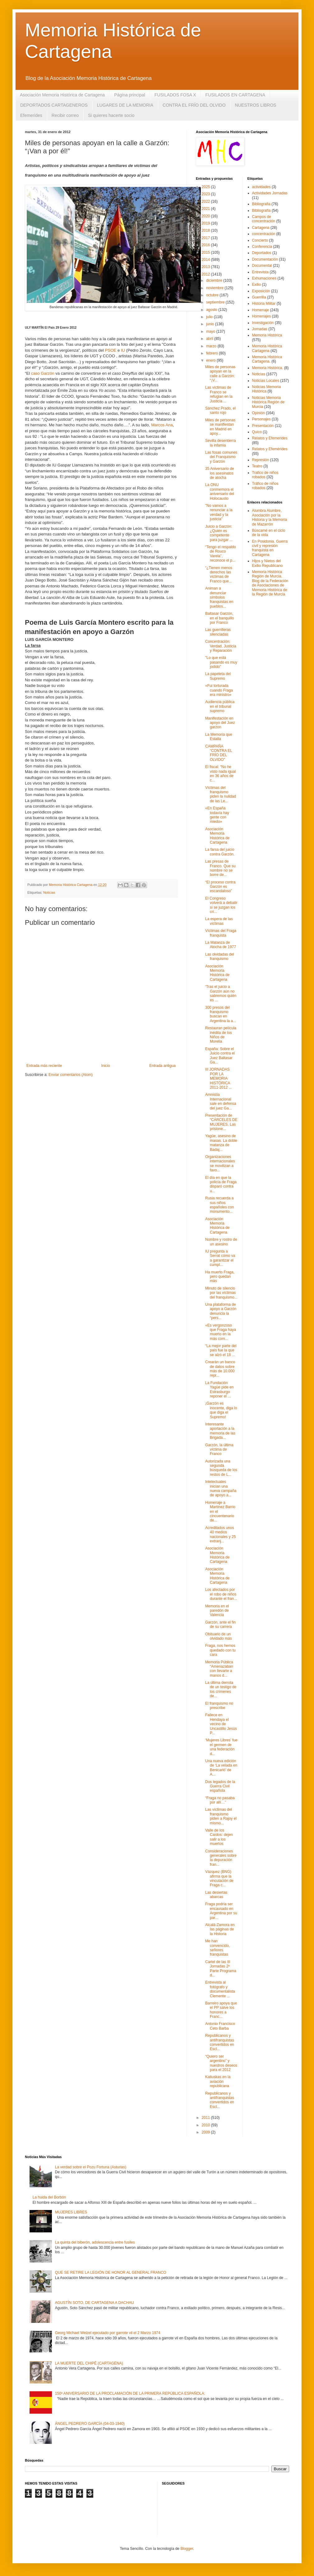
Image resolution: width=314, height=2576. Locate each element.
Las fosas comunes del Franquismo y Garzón (221, 457)
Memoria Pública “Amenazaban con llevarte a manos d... (219, 1669)
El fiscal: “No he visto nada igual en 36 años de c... (220, 773)
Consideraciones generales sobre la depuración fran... (221, 1858)
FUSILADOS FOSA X (175, 94)
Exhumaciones (264, 278)
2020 (206, 216)
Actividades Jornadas (270, 193)
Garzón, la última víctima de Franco (219, 1449)
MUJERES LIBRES (71, 2212)
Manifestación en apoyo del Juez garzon (220, 723)
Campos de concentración (263, 219)
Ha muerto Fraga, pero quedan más (219, 1276)
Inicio (105, 1065)
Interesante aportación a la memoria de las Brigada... (220, 1431)
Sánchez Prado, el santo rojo (220, 410)
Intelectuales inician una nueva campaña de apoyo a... (220, 1488)
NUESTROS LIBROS (255, 105)
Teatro (257, 466)
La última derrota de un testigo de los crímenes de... (220, 1689)
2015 (206, 252)
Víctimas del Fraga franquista (220, 933)
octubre (212, 295)
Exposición (261, 291)
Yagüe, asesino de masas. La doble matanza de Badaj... (221, 1142)
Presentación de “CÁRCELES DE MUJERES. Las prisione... (221, 1122)
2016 (206, 245)
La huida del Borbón (49, 2197)
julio (210, 317)
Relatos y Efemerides (270, 438)
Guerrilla (259, 297)
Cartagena (261, 227)
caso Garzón (42, 373)
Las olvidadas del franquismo (219, 956)
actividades (261, 187)
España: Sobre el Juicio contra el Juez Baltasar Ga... (220, 1055)
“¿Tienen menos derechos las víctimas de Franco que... (218, 574)
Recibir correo (65, 115)
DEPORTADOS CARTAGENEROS (54, 105)
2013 (206, 267)
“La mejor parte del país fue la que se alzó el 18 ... (221, 1350)
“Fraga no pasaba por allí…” (220, 1800)
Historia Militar (264, 303)
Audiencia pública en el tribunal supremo (219, 706)
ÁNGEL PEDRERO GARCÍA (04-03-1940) (90, 2423)
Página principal (129, 94)
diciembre (214, 280)
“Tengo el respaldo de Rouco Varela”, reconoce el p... (220, 554)
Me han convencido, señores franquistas (217, 1948)
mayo (211, 331)
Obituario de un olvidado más (218, 1636)
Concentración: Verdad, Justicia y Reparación (220, 646)
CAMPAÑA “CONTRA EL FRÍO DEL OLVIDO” (218, 753)
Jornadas (259, 329)
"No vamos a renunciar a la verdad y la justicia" (219, 512)
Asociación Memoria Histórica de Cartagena (62, 94)
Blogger (186, 2548)
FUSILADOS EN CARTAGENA (235, 94)
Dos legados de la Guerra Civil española (220, 1786)
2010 (206, 2125)
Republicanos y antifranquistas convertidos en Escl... (219, 2042)
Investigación (263, 323)
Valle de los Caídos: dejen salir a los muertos (219, 1837)
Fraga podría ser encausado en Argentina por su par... (221, 1911)
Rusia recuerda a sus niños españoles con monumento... (219, 1205)
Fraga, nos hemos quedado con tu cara (220, 1650)
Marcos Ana (162, 425)
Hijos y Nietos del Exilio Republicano (267, 563)
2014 (206, 259)
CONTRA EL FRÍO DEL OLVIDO (194, 105)
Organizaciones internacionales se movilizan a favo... (220, 1163)
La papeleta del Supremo (218, 676)
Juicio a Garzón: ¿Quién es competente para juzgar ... (219, 533)
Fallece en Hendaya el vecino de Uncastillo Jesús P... (221, 1724)
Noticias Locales (265, 380)
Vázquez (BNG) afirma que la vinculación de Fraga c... (219, 1878)
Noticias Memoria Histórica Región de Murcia (268, 402)
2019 (206, 223)
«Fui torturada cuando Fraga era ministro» (219, 690)
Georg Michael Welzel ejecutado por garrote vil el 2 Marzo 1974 (107, 2333)
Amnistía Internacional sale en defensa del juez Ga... (220, 1101)
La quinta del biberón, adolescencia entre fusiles (95, 2242)
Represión (260, 460)
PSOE (111, 350)
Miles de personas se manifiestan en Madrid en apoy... (220, 427)
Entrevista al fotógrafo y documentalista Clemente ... (220, 1989)
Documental (262, 265)
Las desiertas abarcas (216, 1894)
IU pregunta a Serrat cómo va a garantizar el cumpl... (220, 1258)
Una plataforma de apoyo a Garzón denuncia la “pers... (220, 1311)
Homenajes (261, 316)
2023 (206, 194)
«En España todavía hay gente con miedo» (217, 815)
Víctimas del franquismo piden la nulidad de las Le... (220, 794)
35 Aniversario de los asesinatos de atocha (219, 473)
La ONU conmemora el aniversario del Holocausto (219, 491)
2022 (206, 201)
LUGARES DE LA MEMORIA (125, 105)
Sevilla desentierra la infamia (220, 442)
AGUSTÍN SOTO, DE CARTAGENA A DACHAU (94, 2302)
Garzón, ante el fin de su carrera (220, 1624)
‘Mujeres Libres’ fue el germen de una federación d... (221, 1747)
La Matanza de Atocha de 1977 (220, 944)
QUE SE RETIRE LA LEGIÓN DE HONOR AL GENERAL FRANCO (110, 2272)
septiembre (216, 302)
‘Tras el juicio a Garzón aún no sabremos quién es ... (220, 993)
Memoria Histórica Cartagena (267, 348)
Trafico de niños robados (265, 474)
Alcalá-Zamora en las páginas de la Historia (220, 1929)
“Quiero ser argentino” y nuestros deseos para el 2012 (221, 2063)
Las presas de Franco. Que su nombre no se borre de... (220, 868)
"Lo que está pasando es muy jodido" (221, 662)
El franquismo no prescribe (219, 1705)
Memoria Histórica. (267, 368)
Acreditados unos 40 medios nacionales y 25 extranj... (220, 1534)
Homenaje (260, 310)
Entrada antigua (162, 1065)
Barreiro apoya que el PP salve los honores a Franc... (221, 2010)
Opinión (258, 413)
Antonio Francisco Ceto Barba (220, 2026)
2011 (206, 2117)
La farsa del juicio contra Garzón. (219, 851)
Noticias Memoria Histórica (266, 389)
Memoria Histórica (267, 335)
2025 (206, 187)
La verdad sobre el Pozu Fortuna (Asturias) (90, 2167)
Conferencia (262, 246)
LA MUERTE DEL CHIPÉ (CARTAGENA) (89, 2363)
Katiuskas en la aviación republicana (217, 2081)
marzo (212, 346)
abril (210, 338)
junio (210, 324)
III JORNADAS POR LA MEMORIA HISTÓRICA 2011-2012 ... (218, 1078)
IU (123, 350)
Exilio (256, 284)
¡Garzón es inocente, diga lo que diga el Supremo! (221, 1410)
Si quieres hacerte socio (111, 115)
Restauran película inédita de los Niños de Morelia (220, 1035)
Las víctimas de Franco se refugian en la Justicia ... (219, 394)
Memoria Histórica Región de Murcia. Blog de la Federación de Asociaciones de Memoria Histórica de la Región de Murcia (270, 583)
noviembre (215, 288)
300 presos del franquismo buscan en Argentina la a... (220, 1014)
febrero (212, 353)
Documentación (265, 259)
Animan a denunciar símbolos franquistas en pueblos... (219, 597)
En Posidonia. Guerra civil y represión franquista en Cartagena (270, 548)
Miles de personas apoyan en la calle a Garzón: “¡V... (220, 373)
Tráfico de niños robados (265, 485)
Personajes (261, 419)
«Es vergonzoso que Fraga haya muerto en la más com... (220, 1332)
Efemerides (31, 115)
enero (211, 360)
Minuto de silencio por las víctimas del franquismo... (221, 1293)
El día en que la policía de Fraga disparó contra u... (221, 1184)
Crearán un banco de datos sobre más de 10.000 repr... (220, 1369)
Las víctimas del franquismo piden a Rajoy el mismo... (221, 1816)
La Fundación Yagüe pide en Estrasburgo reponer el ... (219, 1389)
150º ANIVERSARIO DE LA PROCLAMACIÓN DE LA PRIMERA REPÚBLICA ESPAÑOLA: (130, 2393)
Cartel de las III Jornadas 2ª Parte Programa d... (220, 1968)
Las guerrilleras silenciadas (218, 632)
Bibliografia (261, 204)
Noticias (49, 892)
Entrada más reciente (44, 1065)
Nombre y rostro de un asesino (221, 1241)
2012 (206, 274)
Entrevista (260, 272)
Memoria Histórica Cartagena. (267, 359)
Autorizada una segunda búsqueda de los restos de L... (221, 1468)
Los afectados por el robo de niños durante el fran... (221, 1594)
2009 (206, 2132)
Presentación (263, 426)
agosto (212, 310)
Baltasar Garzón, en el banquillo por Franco (219, 618)
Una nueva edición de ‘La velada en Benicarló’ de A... (221, 1768)
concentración (263, 234)
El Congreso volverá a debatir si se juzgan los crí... (221, 905)
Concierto (260, 240)
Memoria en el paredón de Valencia (217, 1610)
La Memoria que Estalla (218, 736)
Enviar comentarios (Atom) (70, 1075)
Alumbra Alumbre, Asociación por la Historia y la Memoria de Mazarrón (269, 517)
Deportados (261, 253)
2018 (206, 230)
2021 (206, 208)
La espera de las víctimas (219, 921)
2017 (206, 238)
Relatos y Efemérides (270, 449)
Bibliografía (261, 210)
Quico (257, 432)
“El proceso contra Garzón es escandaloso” (220, 886)
